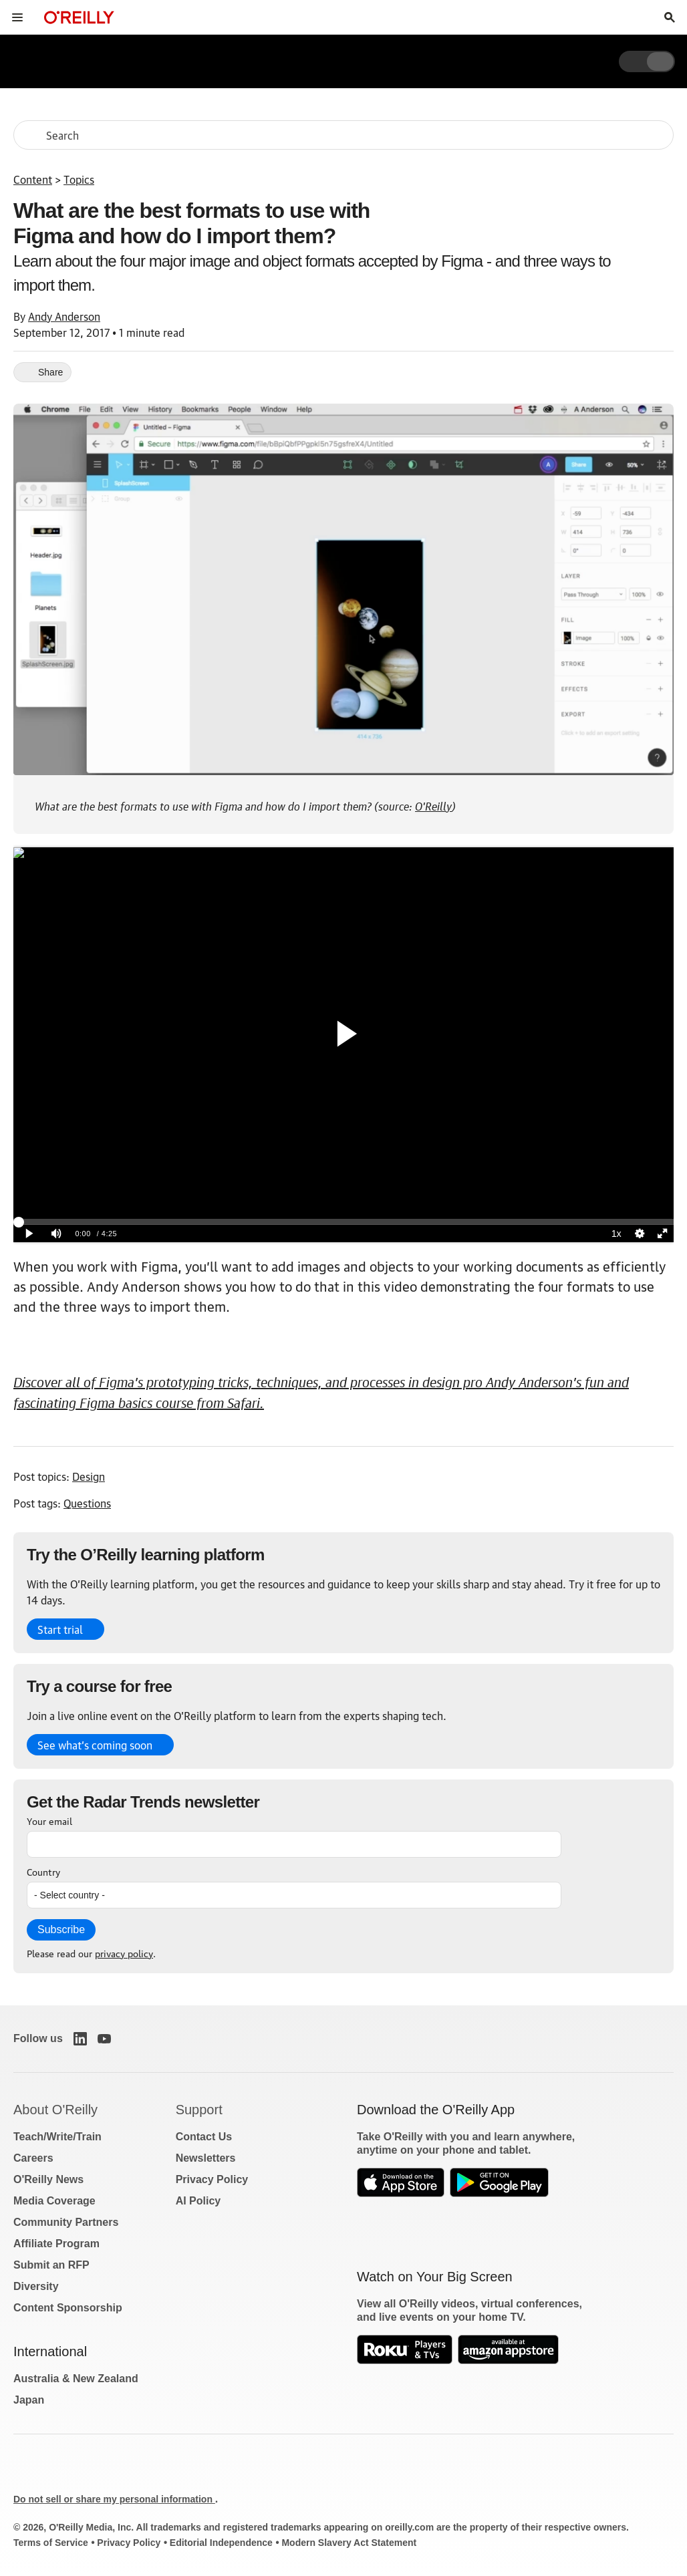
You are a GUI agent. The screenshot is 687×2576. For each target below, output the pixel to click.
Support (199, 2109)
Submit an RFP (51, 2265)
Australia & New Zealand (75, 2378)
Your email (49, 1820)
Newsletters (206, 2158)
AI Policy (198, 2200)
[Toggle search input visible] (670, 17)
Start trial (60, 1629)
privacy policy (124, 1952)
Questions (87, 1502)
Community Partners (65, 2222)
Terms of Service (50, 2542)
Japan (28, 2400)
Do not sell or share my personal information (114, 2499)
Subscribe (61, 1929)
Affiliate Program (56, 2243)
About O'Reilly (55, 2109)
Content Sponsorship (67, 2307)
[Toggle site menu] (17, 17)
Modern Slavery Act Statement (348, 2542)
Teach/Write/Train (57, 2136)
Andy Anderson (64, 316)
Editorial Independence (221, 2542)
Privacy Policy (212, 2179)
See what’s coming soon (94, 1744)
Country (43, 1871)
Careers (33, 2158)
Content (32, 179)
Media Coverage (54, 2200)
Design (88, 1476)
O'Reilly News (48, 2179)
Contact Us (204, 2136)
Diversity (36, 2286)
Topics (78, 179)
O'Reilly (433, 804)
